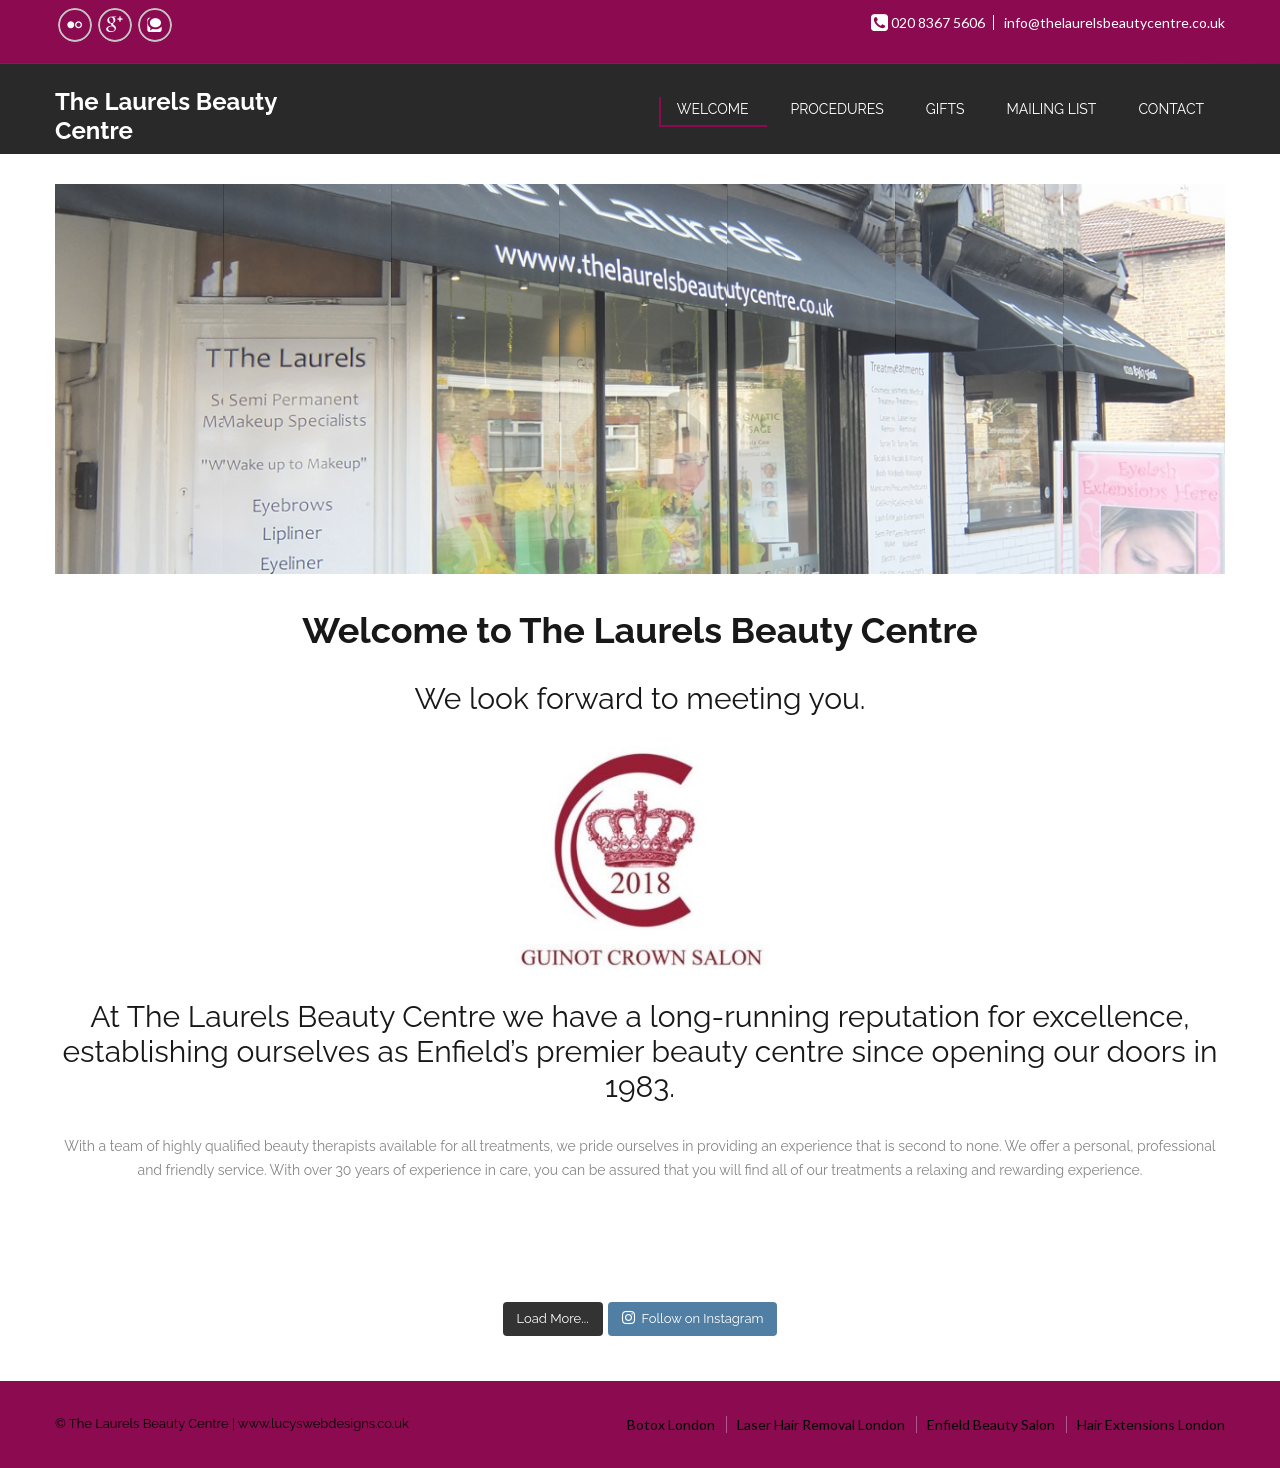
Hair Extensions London (1151, 1424)
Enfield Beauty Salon (991, 1424)
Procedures (837, 109)
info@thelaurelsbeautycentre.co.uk (1114, 22)
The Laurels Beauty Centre (166, 116)
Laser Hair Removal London (821, 1424)
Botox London (671, 1424)
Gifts (945, 109)
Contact (1171, 109)
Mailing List (1051, 109)
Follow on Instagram (693, 1318)
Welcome (713, 109)
